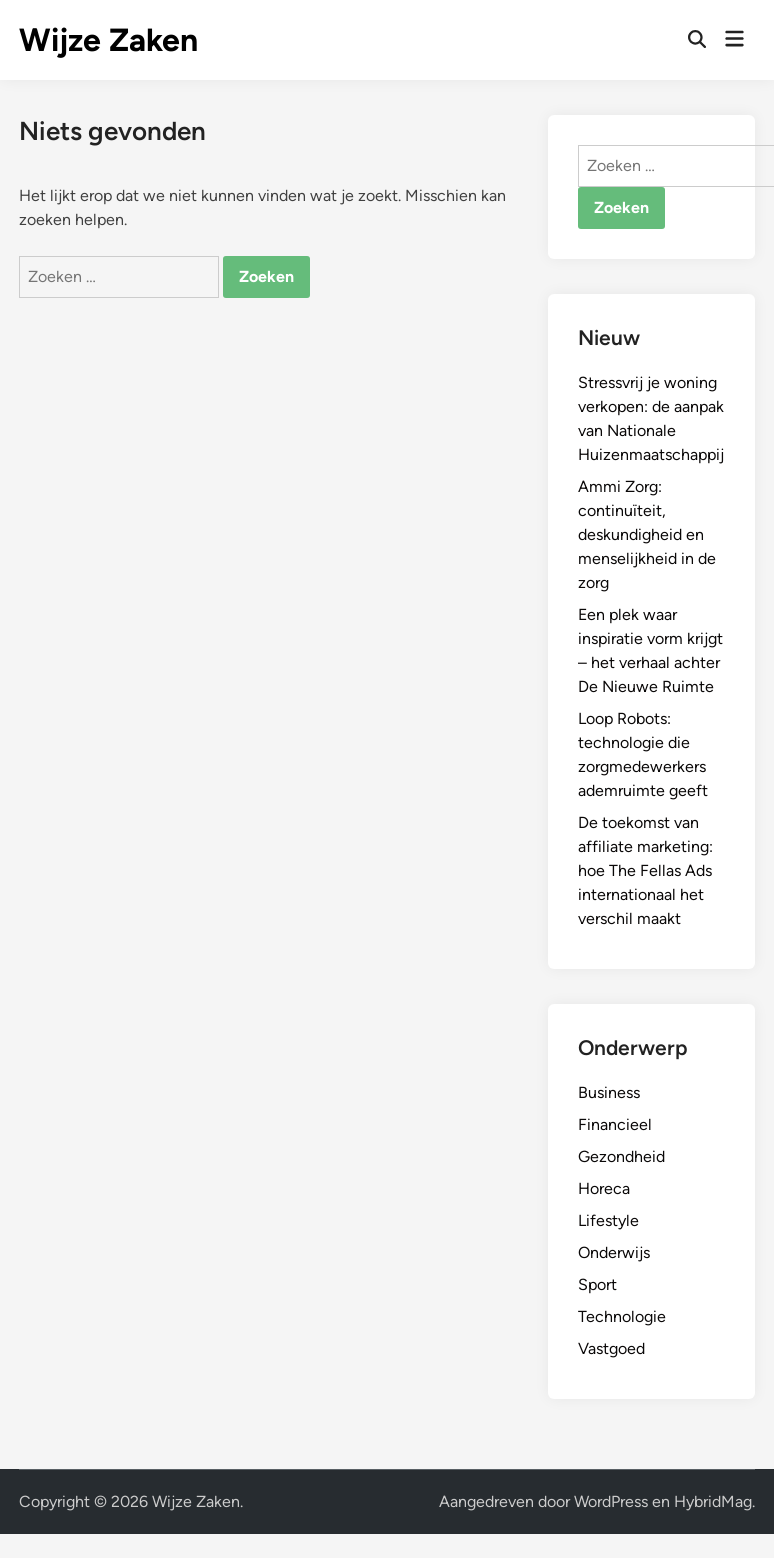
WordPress (611, 1501)
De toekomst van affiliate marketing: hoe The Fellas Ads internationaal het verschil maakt (645, 870)
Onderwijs (614, 1252)
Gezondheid (621, 1156)
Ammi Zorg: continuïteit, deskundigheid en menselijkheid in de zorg (647, 534)
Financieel (615, 1124)
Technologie (622, 1316)
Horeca (604, 1188)
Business (609, 1092)
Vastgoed (611, 1348)
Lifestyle (608, 1220)
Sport (597, 1284)
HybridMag (713, 1501)
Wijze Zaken (108, 40)
